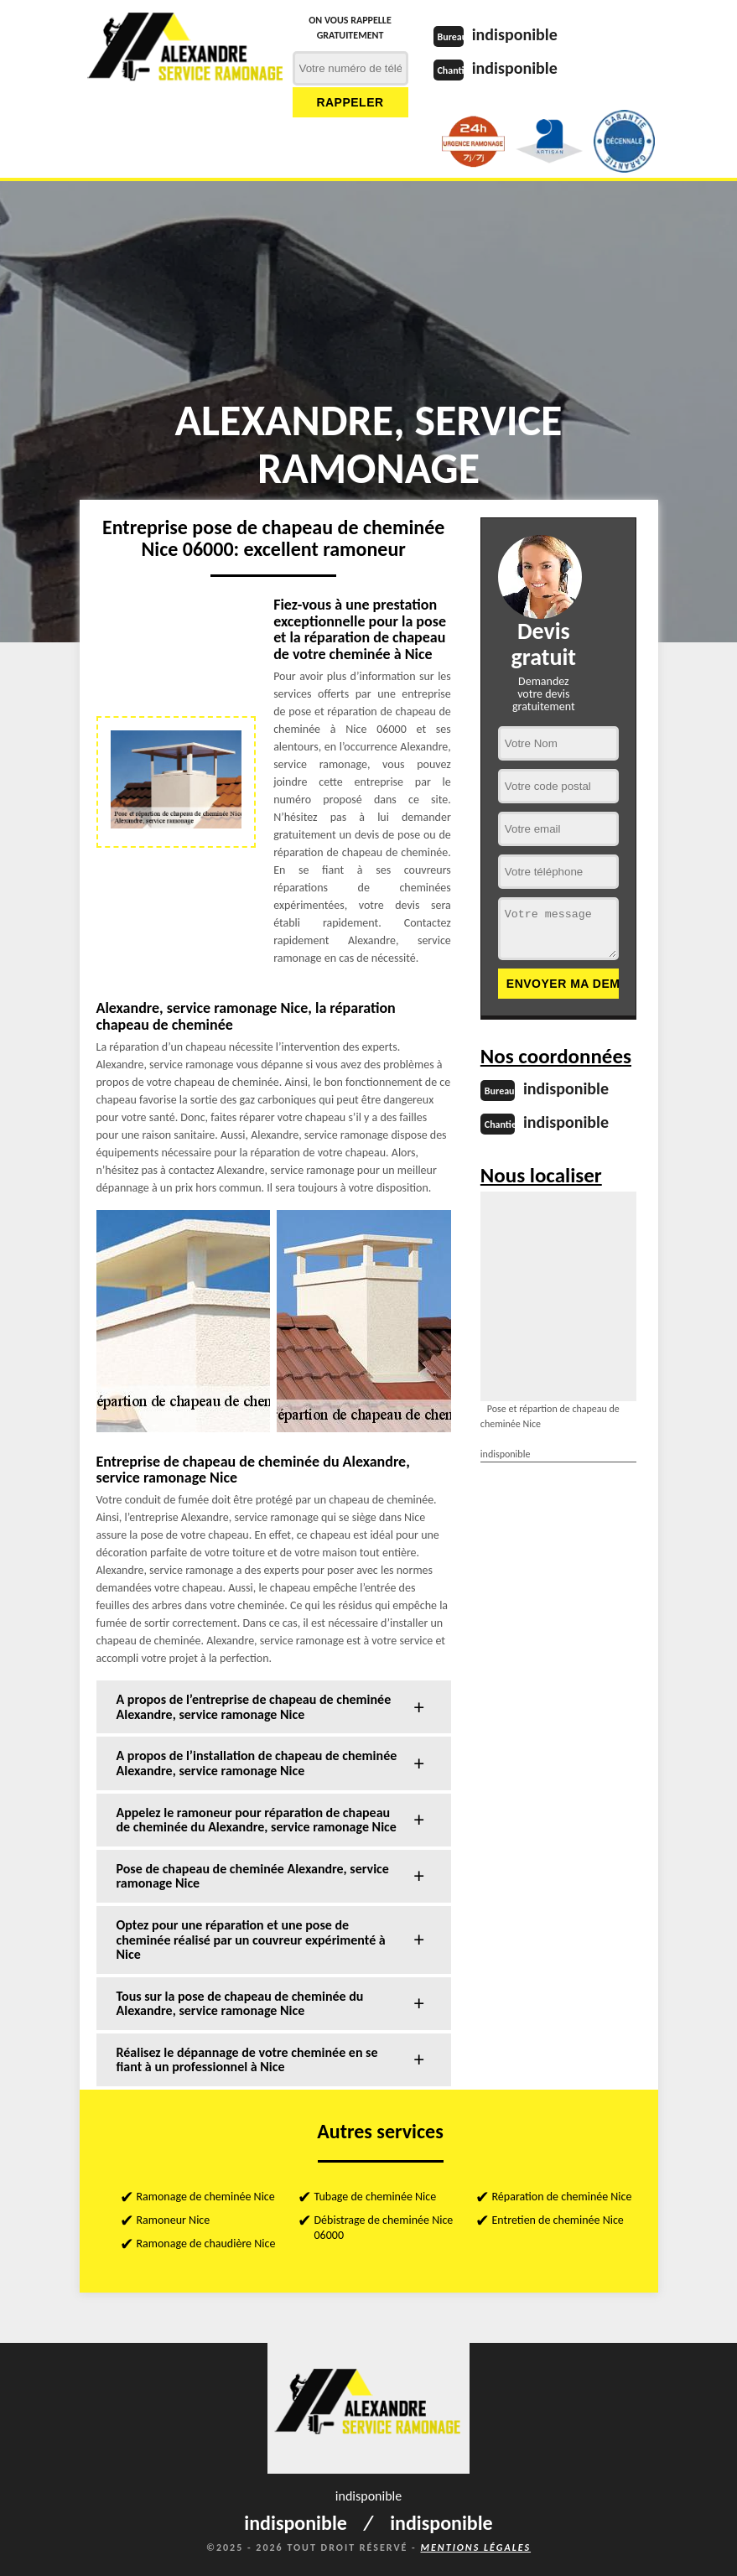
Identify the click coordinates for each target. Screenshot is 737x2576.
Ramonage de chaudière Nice (206, 2243)
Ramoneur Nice (173, 2220)
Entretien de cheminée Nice (558, 2220)
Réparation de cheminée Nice (562, 2196)
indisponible (515, 34)
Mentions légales (475, 2547)
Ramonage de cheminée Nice (206, 2196)
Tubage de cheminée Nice (375, 2196)
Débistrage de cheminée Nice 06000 (384, 2227)
